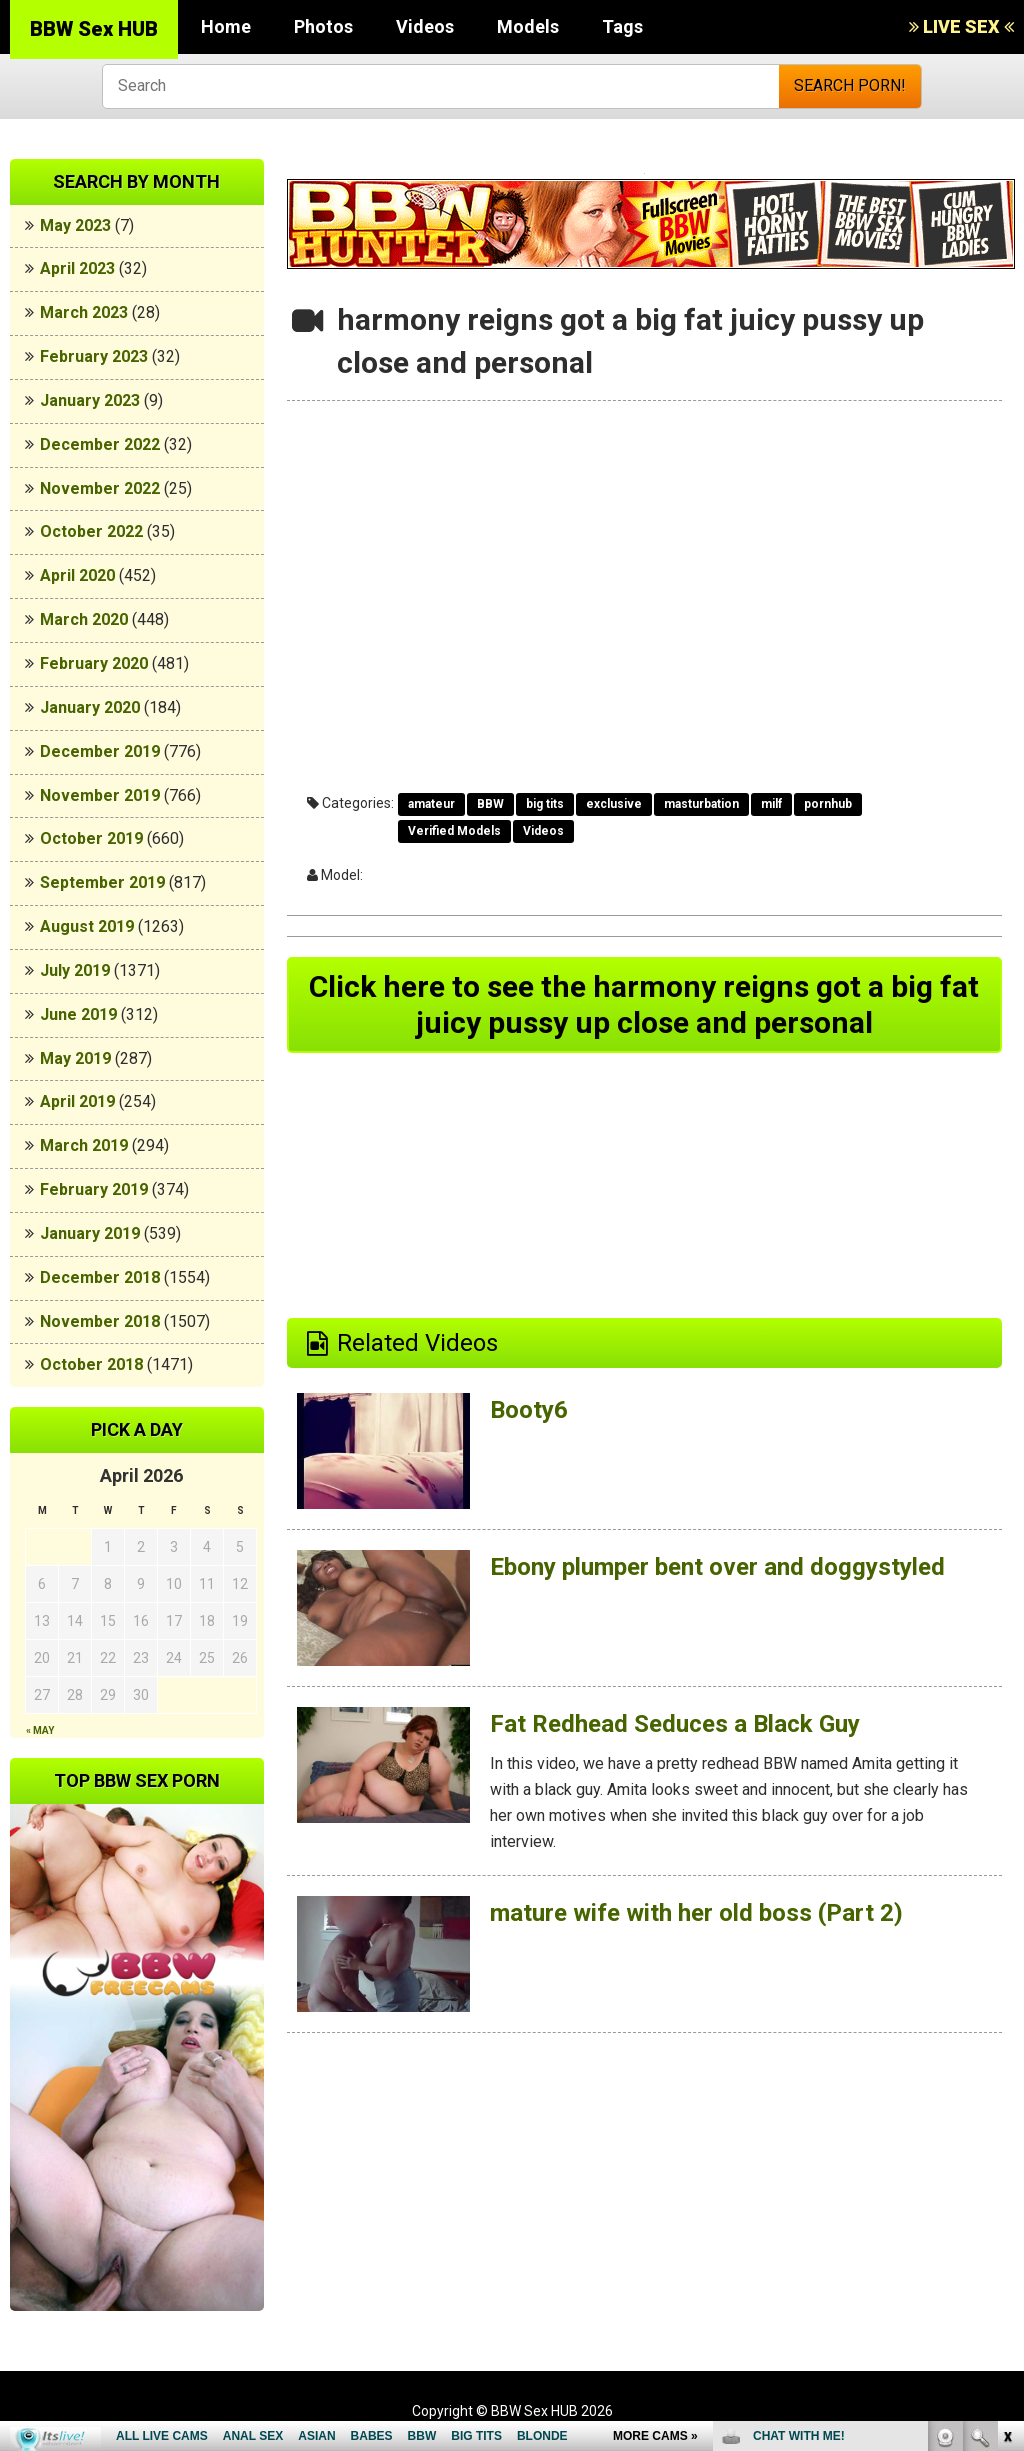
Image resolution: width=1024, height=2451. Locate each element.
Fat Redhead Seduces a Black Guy (675, 1724)
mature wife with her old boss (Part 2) (696, 1913)
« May (40, 1730)
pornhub (828, 804)
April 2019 (77, 1101)
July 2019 (75, 970)
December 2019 (100, 751)
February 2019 (94, 1189)
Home (226, 26)
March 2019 (84, 1145)
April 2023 (77, 268)
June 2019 (78, 1014)
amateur (431, 804)
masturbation (701, 804)
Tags (622, 26)
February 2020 (94, 663)
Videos (425, 26)
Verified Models (454, 831)
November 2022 (100, 488)
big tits (545, 804)
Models (528, 26)
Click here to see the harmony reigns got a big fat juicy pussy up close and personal (644, 1004)
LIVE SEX (961, 26)
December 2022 (100, 444)
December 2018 (100, 1277)
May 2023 (75, 225)
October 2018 (91, 1364)
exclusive (614, 804)
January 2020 (90, 707)
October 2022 (91, 531)
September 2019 (102, 882)
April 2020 (77, 575)
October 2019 (91, 838)
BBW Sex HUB (94, 29)
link (1006, 2138)
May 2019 (75, 1058)
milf (771, 804)
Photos (323, 26)
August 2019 (87, 926)
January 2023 (90, 400)
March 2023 (84, 312)
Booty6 (529, 1410)
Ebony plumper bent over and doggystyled (717, 1567)
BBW (490, 804)
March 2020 (84, 619)
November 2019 (100, 795)
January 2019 (90, 1233)
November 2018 (100, 1321)
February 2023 (94, 356)
